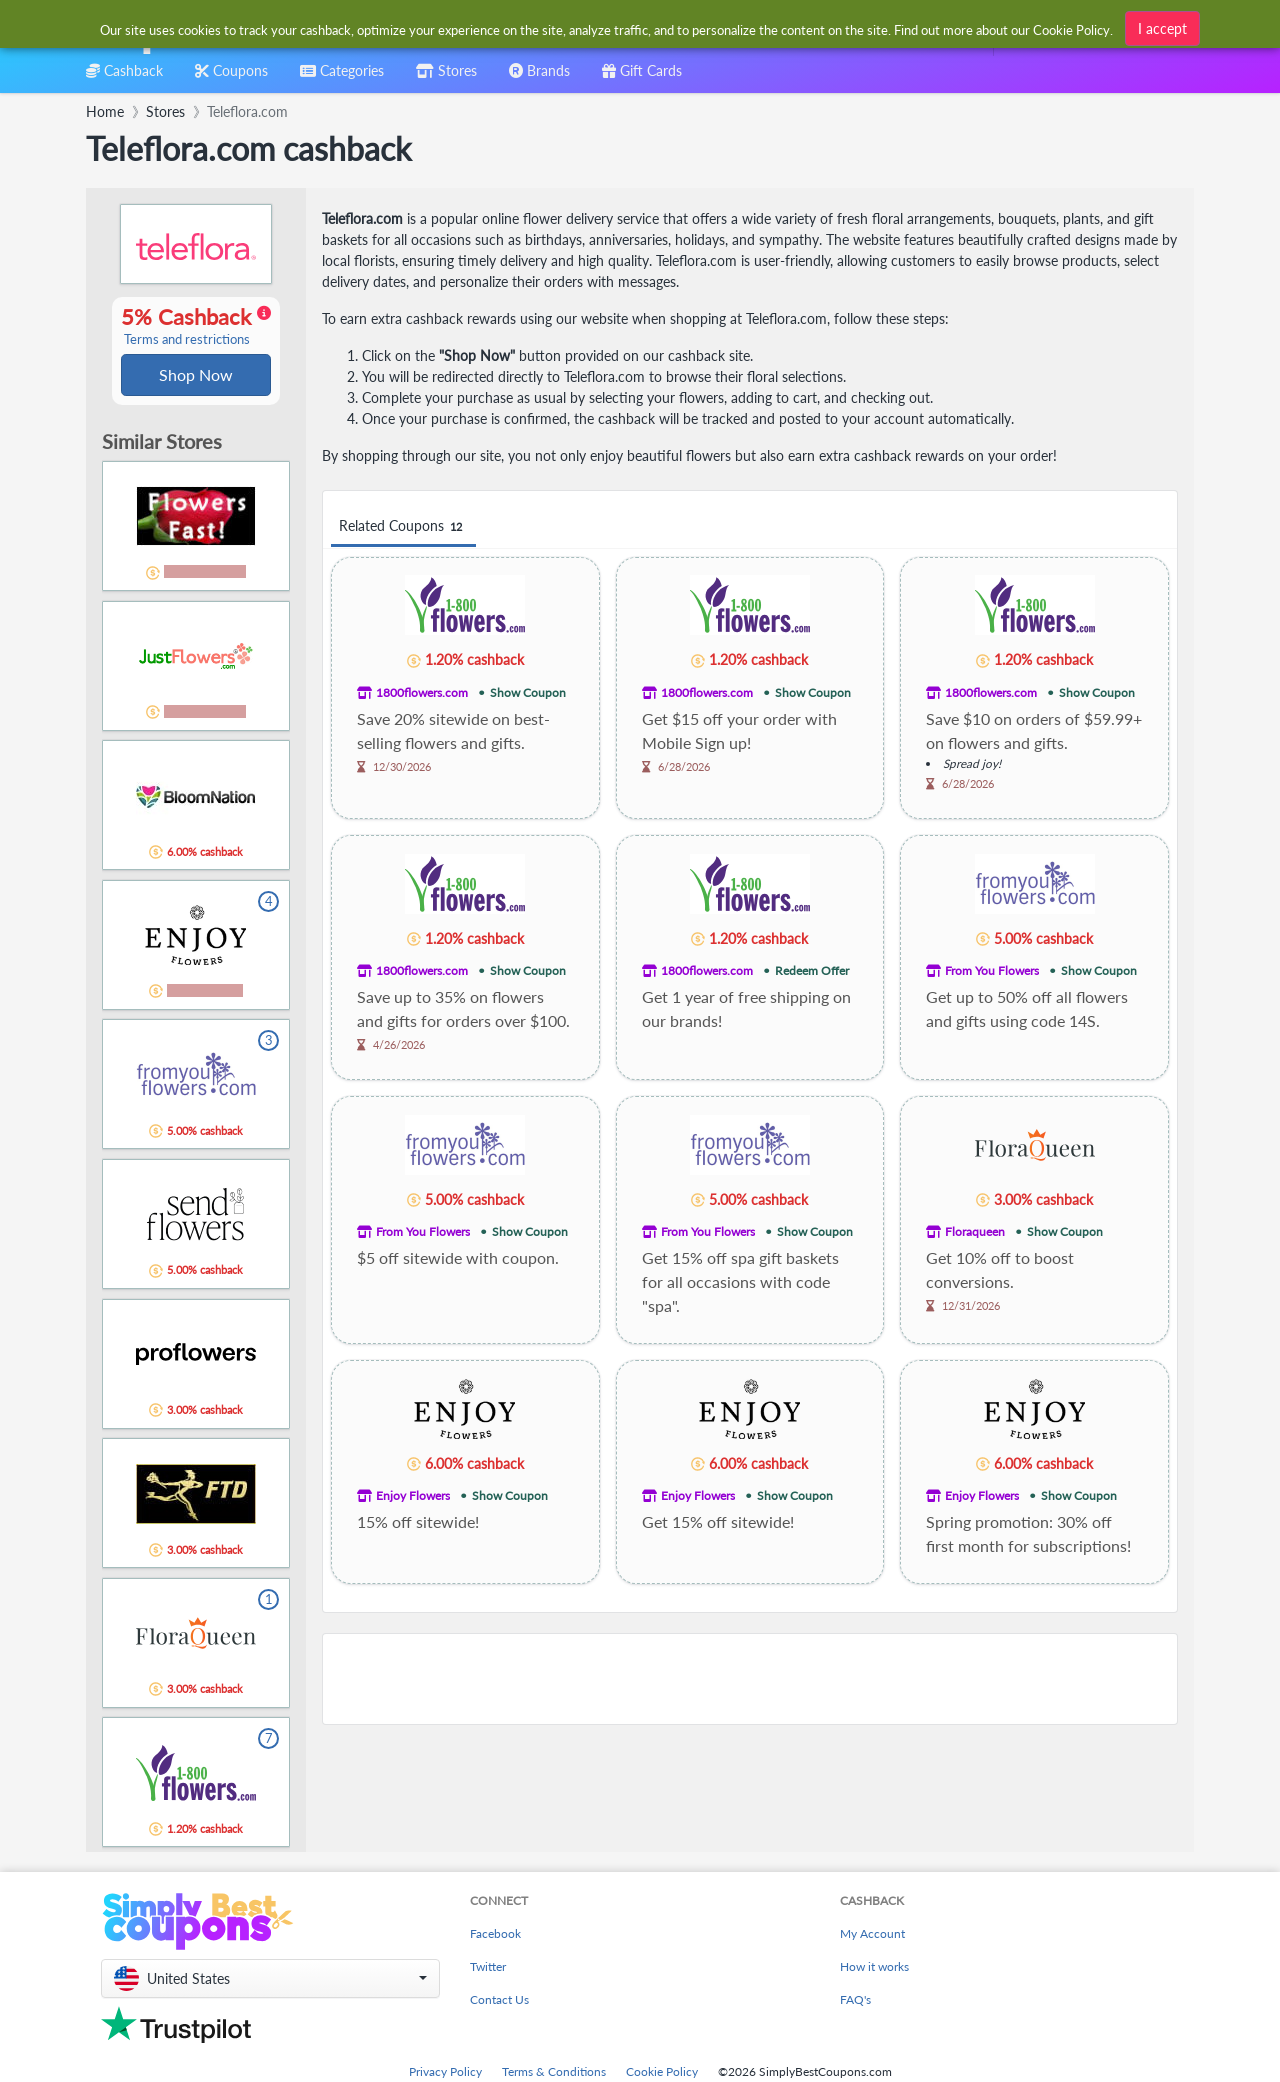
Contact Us (499, 2001)
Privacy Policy (445, 2073)
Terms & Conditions (554, 2073)
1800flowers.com (422, 692)
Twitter (488, 1968)
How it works (874, 1968)
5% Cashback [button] (196, 327)
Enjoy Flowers (413, 1495)
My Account (872, 1935)
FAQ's (855, 2001)
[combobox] (607, 28)
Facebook (495, 1935)
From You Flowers (992, 970)
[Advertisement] (750, 1679)
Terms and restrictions (187, 340)
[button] (270, 1980)
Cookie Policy (662, 2073)
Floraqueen (975, 1231)
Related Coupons (403, 526)
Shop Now (196, 375)
